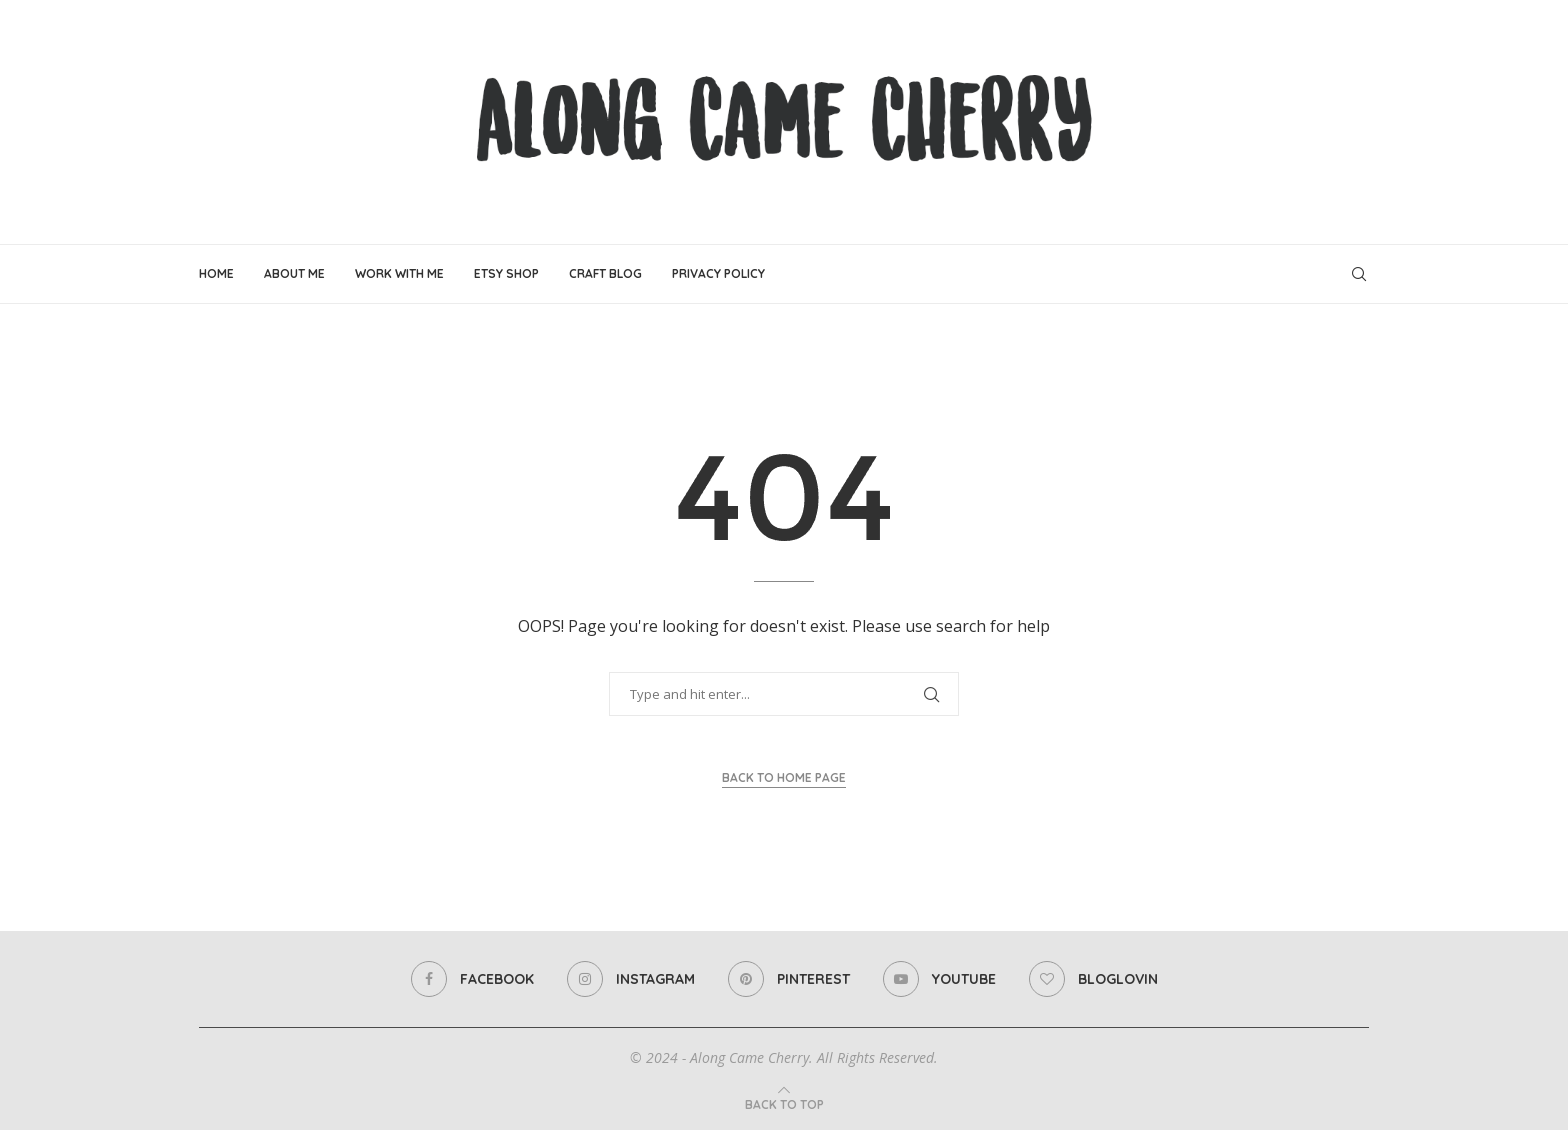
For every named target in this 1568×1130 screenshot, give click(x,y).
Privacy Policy (718, 273)
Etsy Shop (506, 273)
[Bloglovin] (1093, 979)
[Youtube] (939, 979)
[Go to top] (784, 1104)
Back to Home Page (784, 777)
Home (216, 273)
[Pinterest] (789, 979)
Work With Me (399, 273)
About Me (294, 273)
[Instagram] (631, 979)
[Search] (1359, 274)
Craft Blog (605, 273)
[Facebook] (472, 979)
